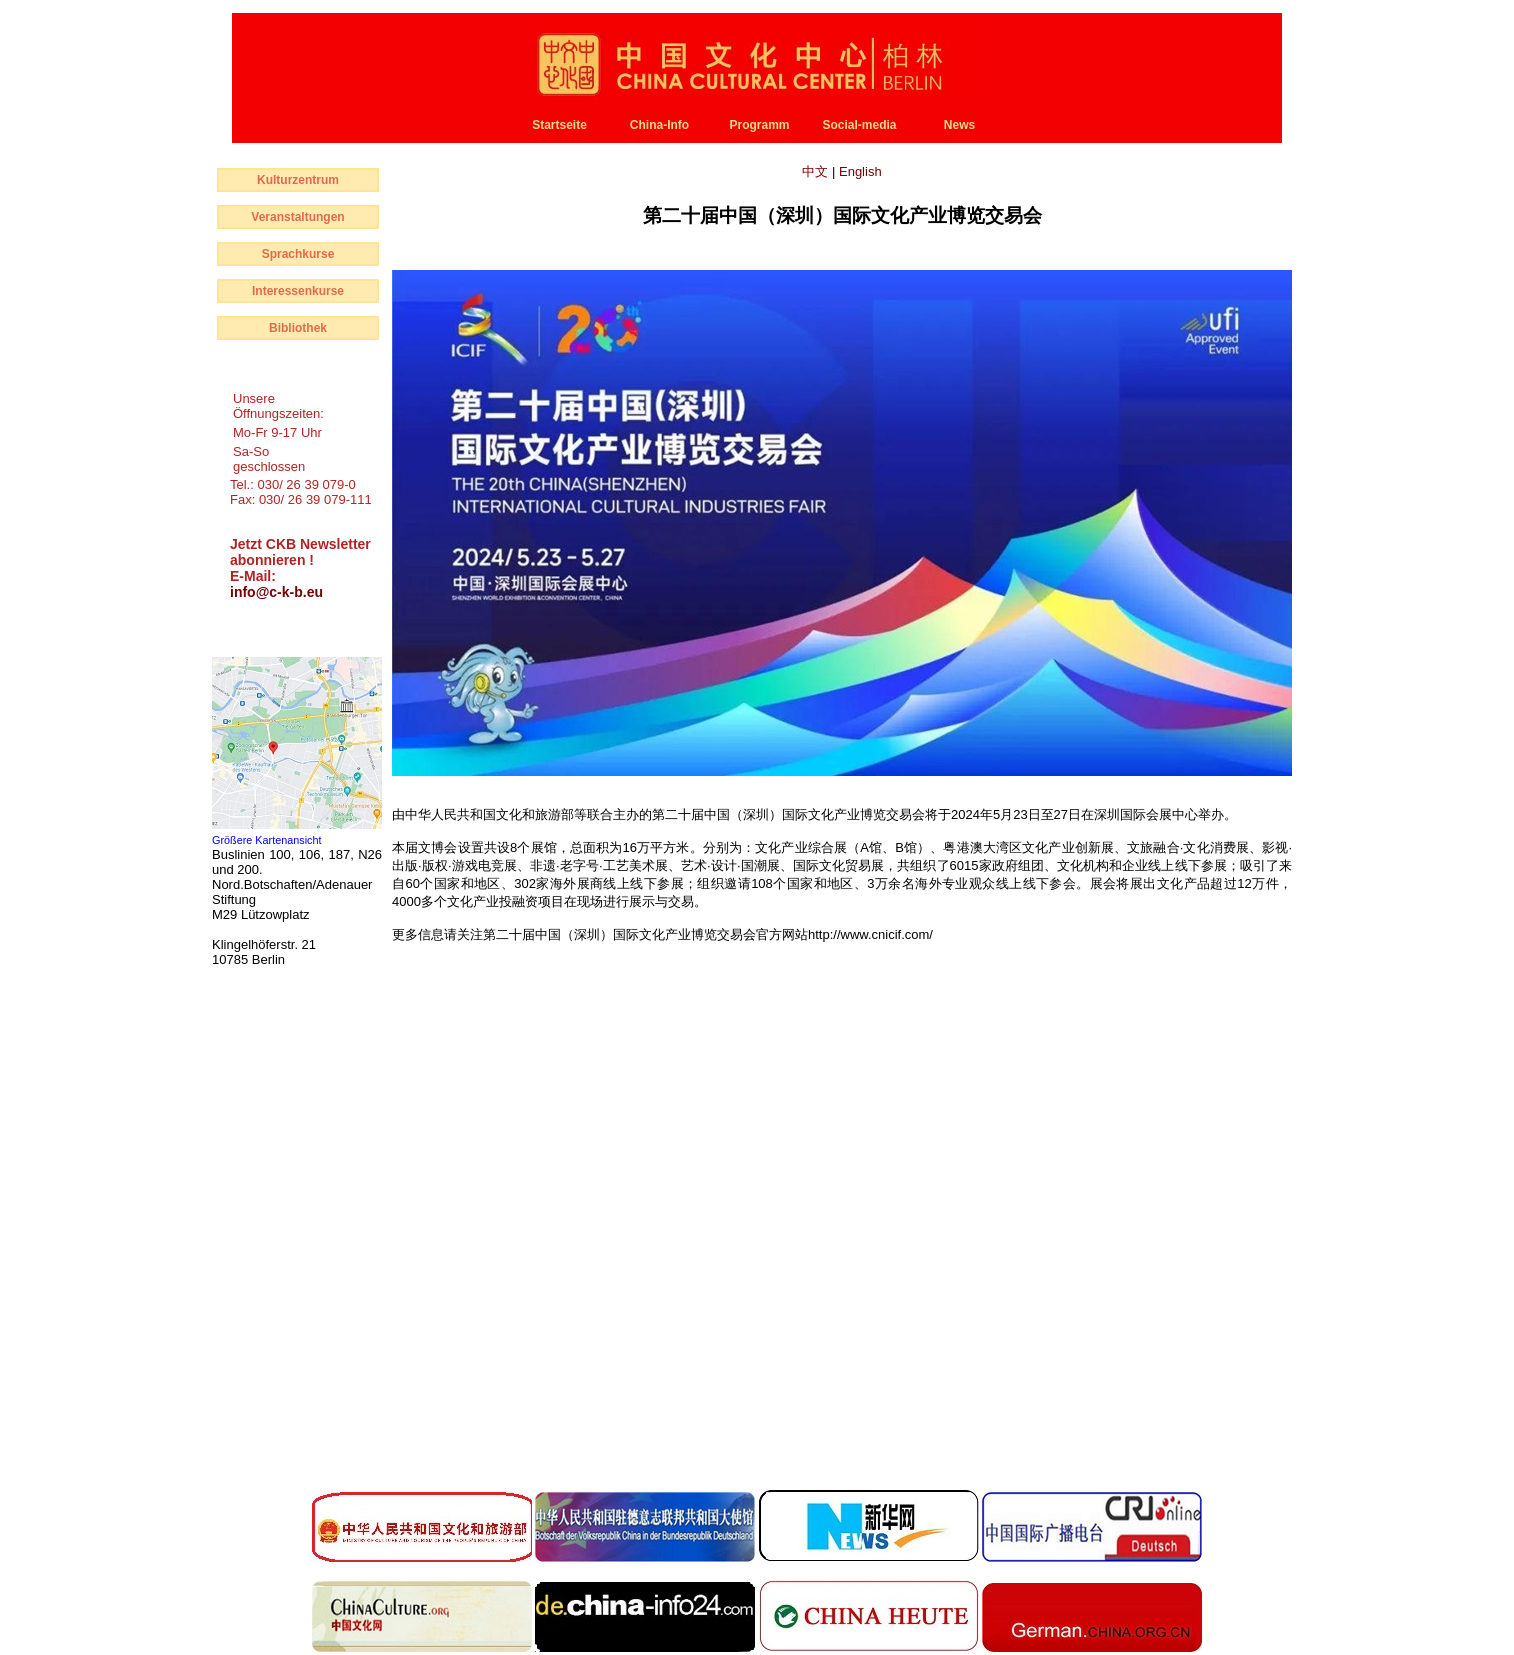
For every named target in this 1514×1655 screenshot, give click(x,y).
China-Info (659, 125)
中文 (817, 171)
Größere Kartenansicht (267, 840)
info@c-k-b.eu (276, 592)
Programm (759, 125)
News (959, 125)
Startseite (559, 125)
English (860, 171)
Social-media (859, 125)
